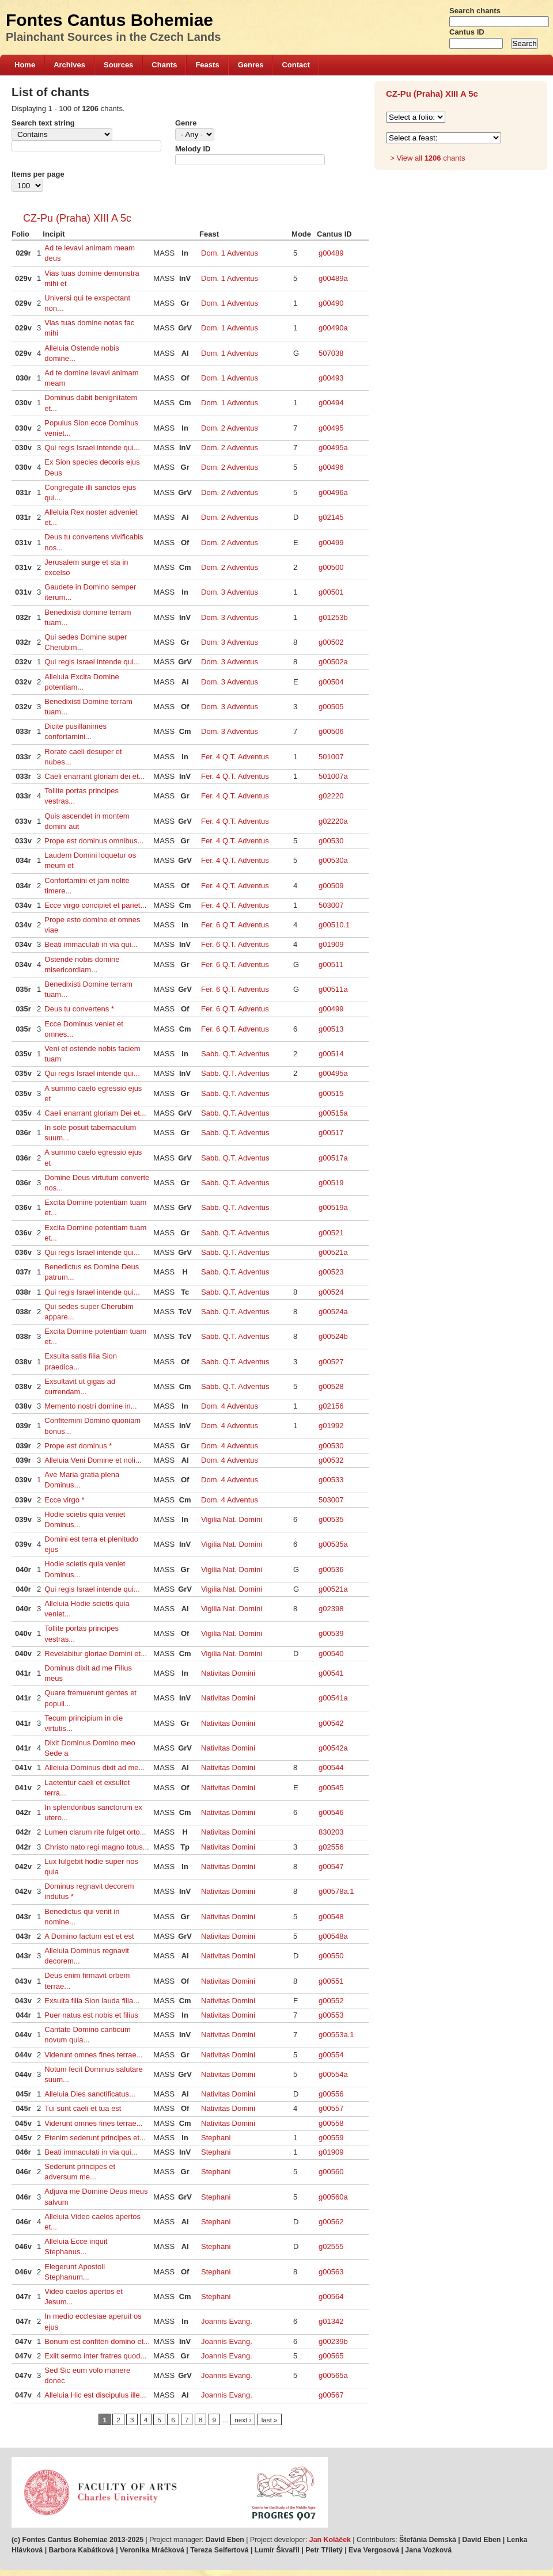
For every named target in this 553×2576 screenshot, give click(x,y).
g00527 (331, 1361)
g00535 (331, 1519)
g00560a (333, 2197)
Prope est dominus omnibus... (93, 840)
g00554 (331, 2054)
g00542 (331, 1723)
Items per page (38, 174)
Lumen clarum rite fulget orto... (95, 1832)
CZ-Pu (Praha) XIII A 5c (77, 218)
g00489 (331, 253)
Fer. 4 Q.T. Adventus (235, 756)
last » (270, 2419)
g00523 (331, 1272)
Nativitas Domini (228, 1673)
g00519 (331, 1182)
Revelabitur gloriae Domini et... (95, 1653)
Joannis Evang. (226, 2321)
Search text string (43, 123)
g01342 (331, 2321)
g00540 (331, 1653)
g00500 (331, 567)
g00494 (331, 402)
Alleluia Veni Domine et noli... (92, 1460)
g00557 (331, 2108)
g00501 (331, 592)
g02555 (331, 2246)
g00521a (333, 1252)
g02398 (331, 1608)
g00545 (331, 1787)
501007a (333, 776)
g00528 (331, 1386)
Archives (69, 64)
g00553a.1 (336, 2034)
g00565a (333, 2375)
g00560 (331, 2171)
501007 (331, 756)
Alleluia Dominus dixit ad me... (94, 1767)
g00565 (331, 2355)
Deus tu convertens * (79, 1008)
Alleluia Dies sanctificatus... (89, 2094)
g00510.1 (334, 924)
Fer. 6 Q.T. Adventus (235, 924)
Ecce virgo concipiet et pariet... (95, 905)
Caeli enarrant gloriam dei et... (94, 776)
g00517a (333, 1158)
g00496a (333, 492)
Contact (295, 64)
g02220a (333, 821)
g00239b (333, 2341)
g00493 (331, 378)
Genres (251, 64)
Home (24, 64)
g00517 (331, 1132)
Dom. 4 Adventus (229, 1406)
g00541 (331, 1673)
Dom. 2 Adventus (229, 428)
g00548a (333, 1936)
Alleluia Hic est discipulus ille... (95, 2395)
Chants (164, 64)
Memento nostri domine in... (90, 1406)
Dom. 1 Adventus (229, 253)
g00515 (331, 1093)
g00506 (331, 731)
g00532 (331, 1460)
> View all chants (427, 158)
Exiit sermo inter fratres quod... (95, 2355)
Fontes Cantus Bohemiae (109, 19)
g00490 (331, 303)
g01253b (333, 617)
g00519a (333, 1207)
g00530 (331, 840)
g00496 (331, 467)
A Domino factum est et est (89, 1936)
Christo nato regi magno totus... (96, 1847)
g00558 (331, 2123)
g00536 (331, 1569)
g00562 (331, 2221)
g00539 (331, 1633)
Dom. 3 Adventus (229, 592)
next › (242, 2419)
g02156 (331, 1406)
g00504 (331, 682)
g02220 (331, 796)
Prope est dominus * (78, 1445)
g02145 (331, 517)
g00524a (333, 1311)
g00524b (333, 1336)
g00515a (333, 1113)
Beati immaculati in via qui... (90, 944)
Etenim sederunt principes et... (95, 2137)
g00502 (331, 642)
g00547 (331, 1866)
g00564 (331, 2296)
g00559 (331, 2137)
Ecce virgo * (64, 1500)
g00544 (331, 1767)
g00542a (333, 1748)
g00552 (331, 2000)
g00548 (331, 1916)
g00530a (333, 860)
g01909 (331, 944)
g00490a (333, 328)
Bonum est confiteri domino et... (97, 2341)
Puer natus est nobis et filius (91, 2015)
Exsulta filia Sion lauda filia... (91, 2000)
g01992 (331, 1425)
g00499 (331, 542)
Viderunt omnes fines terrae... (93, 2054)
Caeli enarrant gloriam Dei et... (95, 1113)
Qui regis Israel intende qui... (91, 447)
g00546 (331, 1812)
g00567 (331, 2395)
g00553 (331, 2015)
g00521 (331, 1232)
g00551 (331, 1981)
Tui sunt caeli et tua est (82, 2108)
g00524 (331, 1292)
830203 (331, 1832)
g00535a (333, 1544)
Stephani (215, 2137)
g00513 (331, 1029)
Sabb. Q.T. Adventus (235, 1053)
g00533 (331, 1479)
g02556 (331, 1847)
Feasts (207, 64)
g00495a (333, 447)
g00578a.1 (336, 1891)
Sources (118, 64)
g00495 (331, 428)
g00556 (331, 2094)
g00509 (331, 885)
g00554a (333, 2074)
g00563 (331, 2271)
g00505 (331, 706)
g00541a (333, 1698)
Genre (186, 123)
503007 (331, 905)
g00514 (331, 1053)
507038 (331, 353)
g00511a (333, 989)
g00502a (333, 661)
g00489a (333, 278)
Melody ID (192, 148)
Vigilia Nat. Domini (231, 1519)
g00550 (331, 1955)
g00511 (331, 964)
